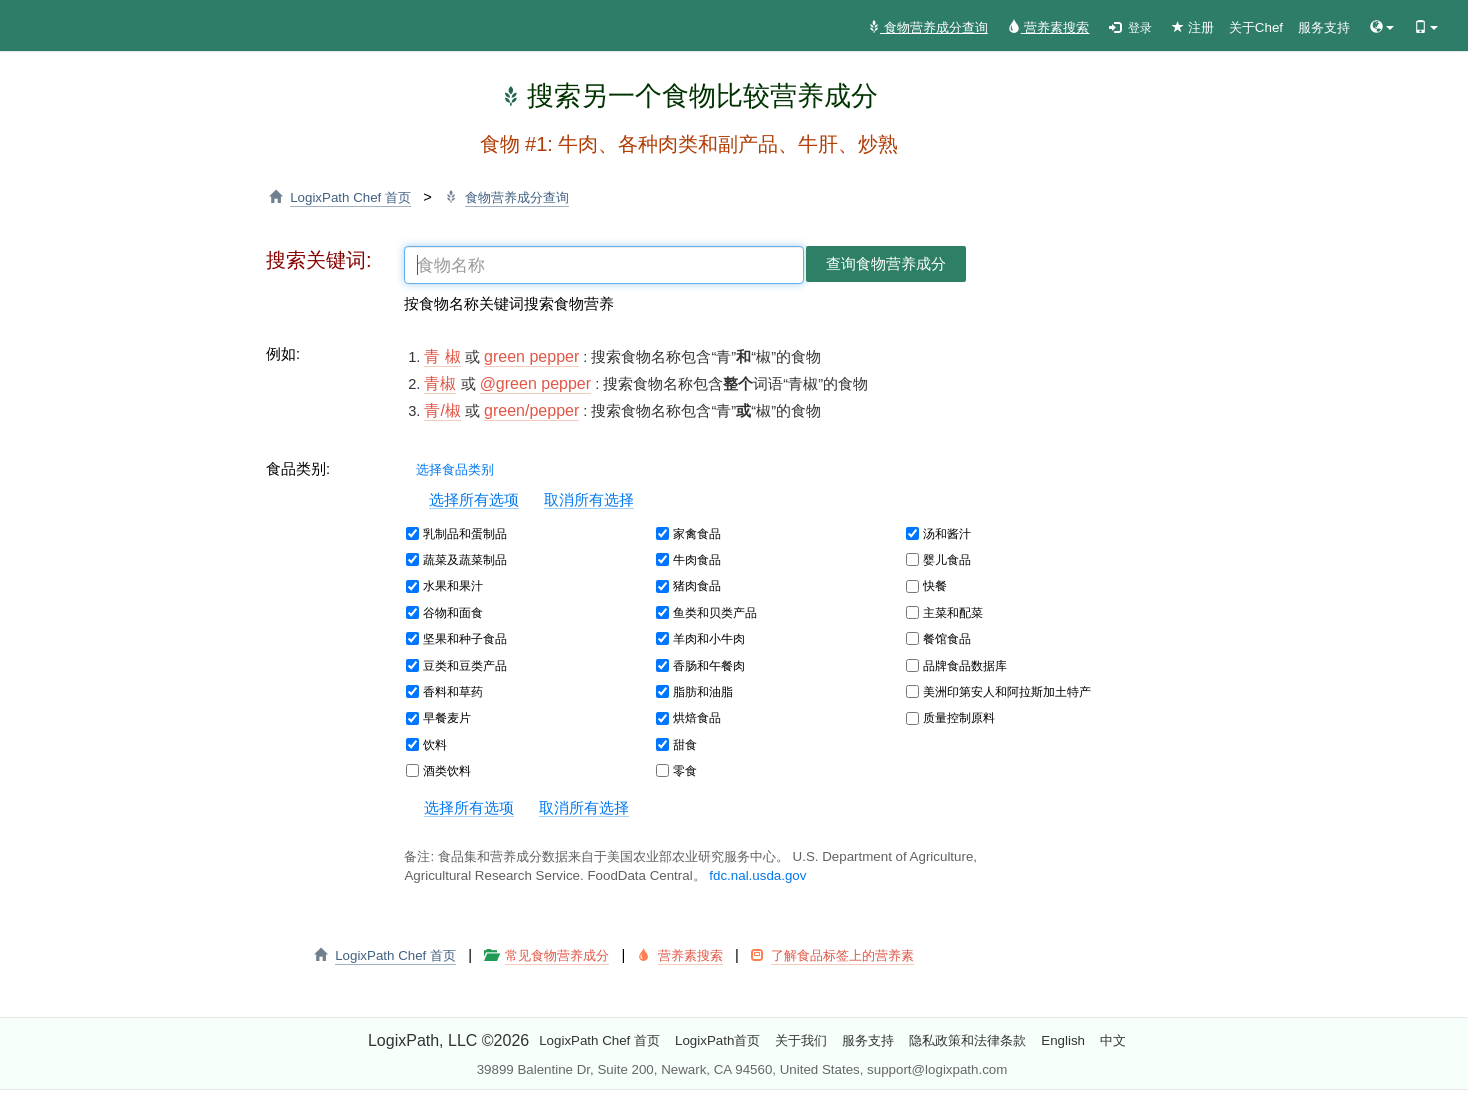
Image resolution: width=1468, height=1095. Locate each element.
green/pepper (531, 410)
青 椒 (442, 356)
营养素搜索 (1049, 27)
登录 (1130, 28)
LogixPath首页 (717, 1040)
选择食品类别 (448, 469)
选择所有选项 (474, 500)
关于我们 (801, 1040)
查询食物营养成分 (886, 264)
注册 (1193, 27)
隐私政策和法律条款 (967, 1040)
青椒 (440, 383)
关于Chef (1256, 27)
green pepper (531, 356)
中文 (1113, 1040)
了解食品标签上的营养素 (842, 955)
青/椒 (442, 410)
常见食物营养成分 (557, 955)
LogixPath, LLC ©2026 (448, 1040)
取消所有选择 (589, 500)
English (1063, 1040)
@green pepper (535, 383)
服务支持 (1324, 27)
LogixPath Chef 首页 (350, 197)
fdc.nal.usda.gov (757, 875)
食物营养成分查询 (927, 27)
